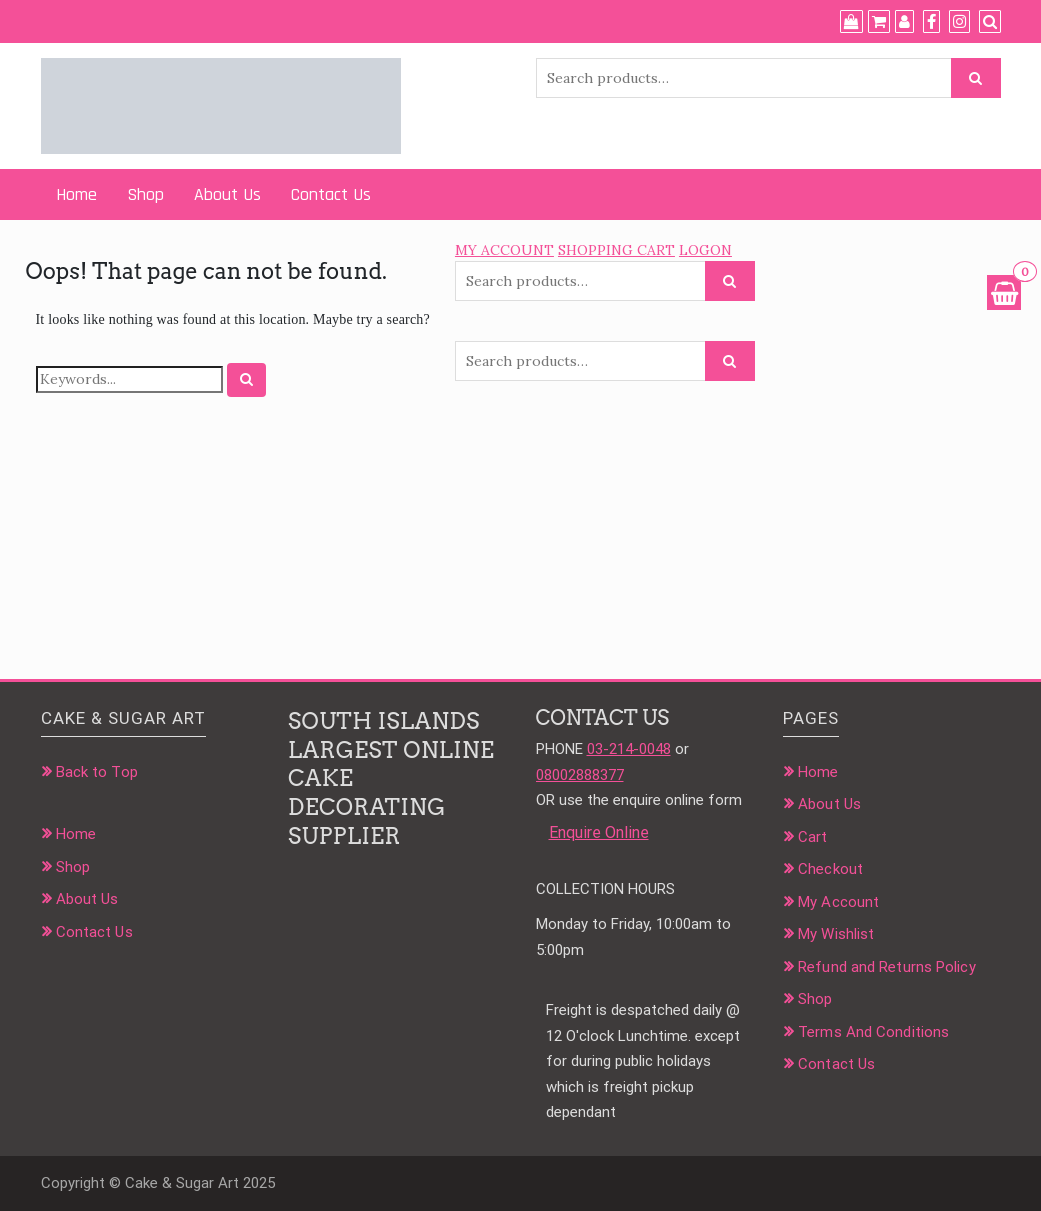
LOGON (705, 250)
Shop (145, 194)
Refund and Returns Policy (887, 967)
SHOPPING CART (616, 250)
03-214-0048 (629, 749)
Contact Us (331, 194)
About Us (227, 194)
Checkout (830, 869)
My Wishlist (836, 934)
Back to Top (97, 772)
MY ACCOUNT (504, 250)
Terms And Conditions (873, 1032)
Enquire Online (599, 832)
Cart (812, 837)
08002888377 (580, 775)
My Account (838, 902)
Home (76, 194)
